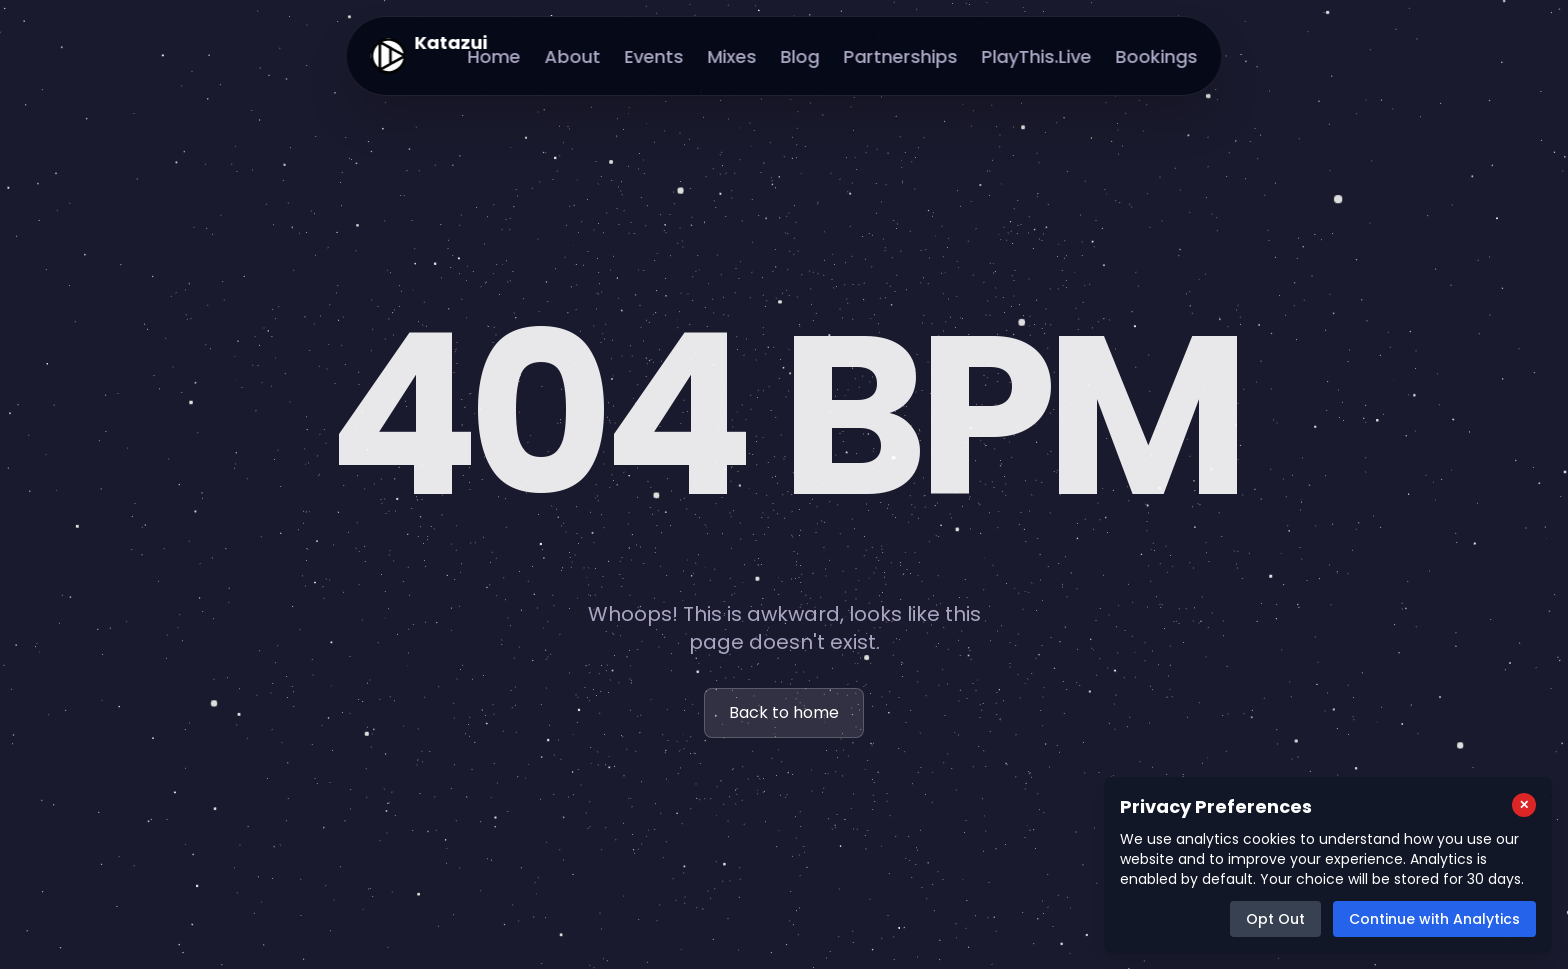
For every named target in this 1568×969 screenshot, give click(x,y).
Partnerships (901, 56)
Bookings (1157, 56)
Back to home (784, 712)
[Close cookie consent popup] (1524, 805)
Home (494, 56)
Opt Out (1275, 919)
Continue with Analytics (1434, 919)
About (573, 56)
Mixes (732, 56)
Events (654, 56)
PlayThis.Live (1037, 56)
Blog (800, 56)
